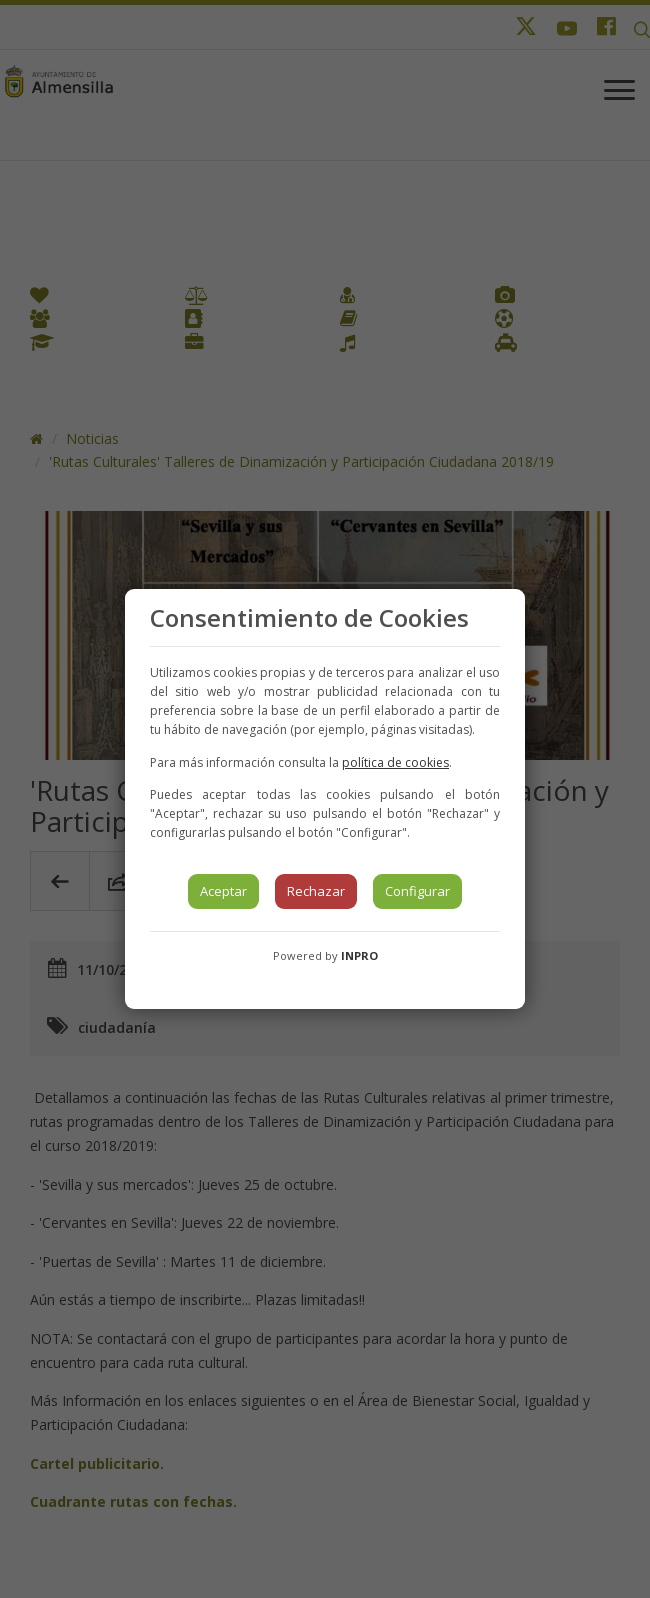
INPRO (359, 955)
